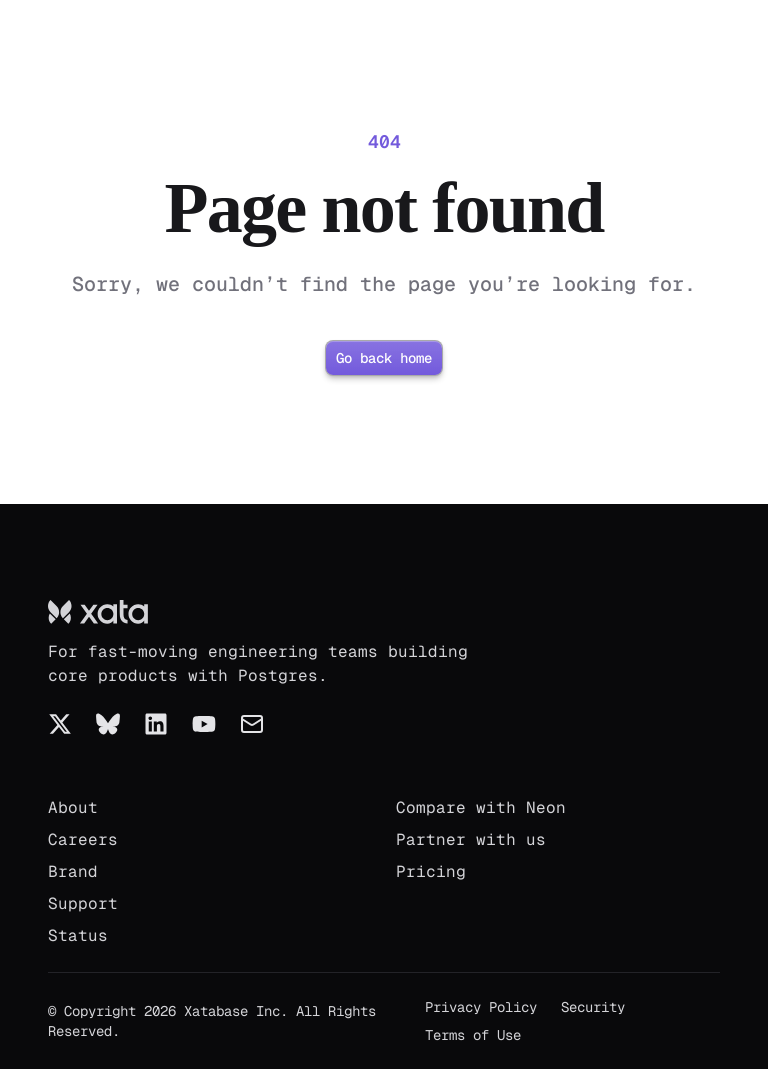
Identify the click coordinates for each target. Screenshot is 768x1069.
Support (83, 903)
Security (593, 1007)
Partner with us (471, 839)
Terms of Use (473, 1035)
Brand (73, 871)
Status (78, 935)
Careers (83, 839)
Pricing (431, 871)
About (73, 807)
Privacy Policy (481, 1007)
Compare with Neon (481, 807)
